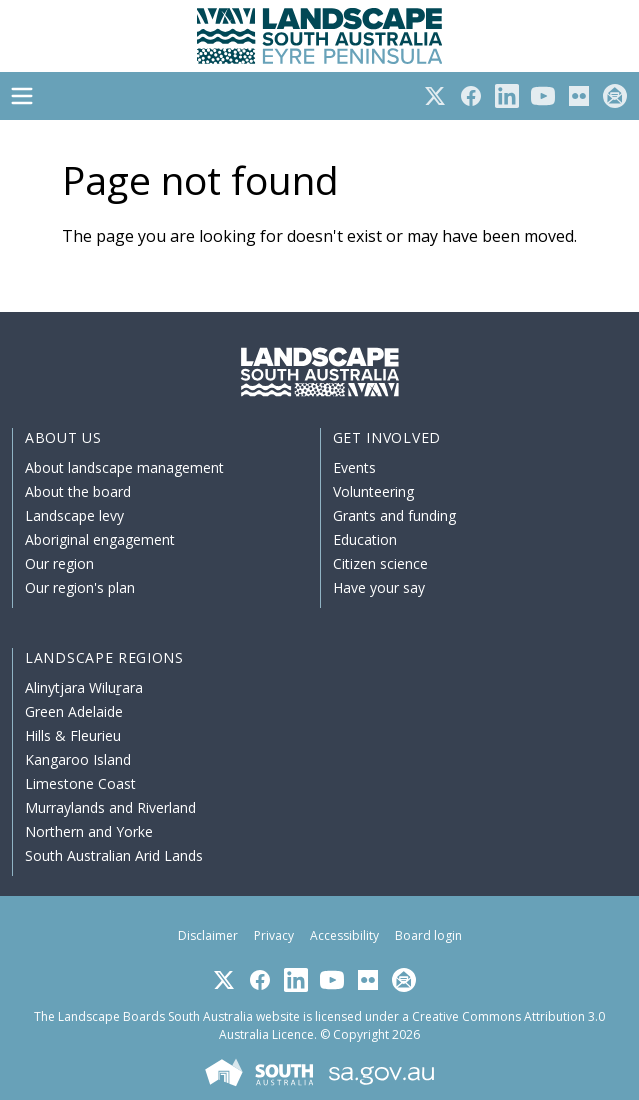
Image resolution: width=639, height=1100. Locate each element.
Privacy (274, 935)
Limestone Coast (80, 783)
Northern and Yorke (89, 831)
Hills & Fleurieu (73, 735)
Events (354, 467)
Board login (428, 935)
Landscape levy (74, 515)
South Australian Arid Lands (114, 855)
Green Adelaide (74, 711)
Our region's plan (80, 587)
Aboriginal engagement (100, 539)
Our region (59, 563)
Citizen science (380, 563)
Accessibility (344, 935)
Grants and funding (394, 515)
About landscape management (124, 467)
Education (365, 539)
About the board (78, 491)
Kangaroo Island (78, 759)
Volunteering (373, 491)
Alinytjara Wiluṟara (84, 687)
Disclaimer (208, 935)
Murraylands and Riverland (110, 807)
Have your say (379, 587)
